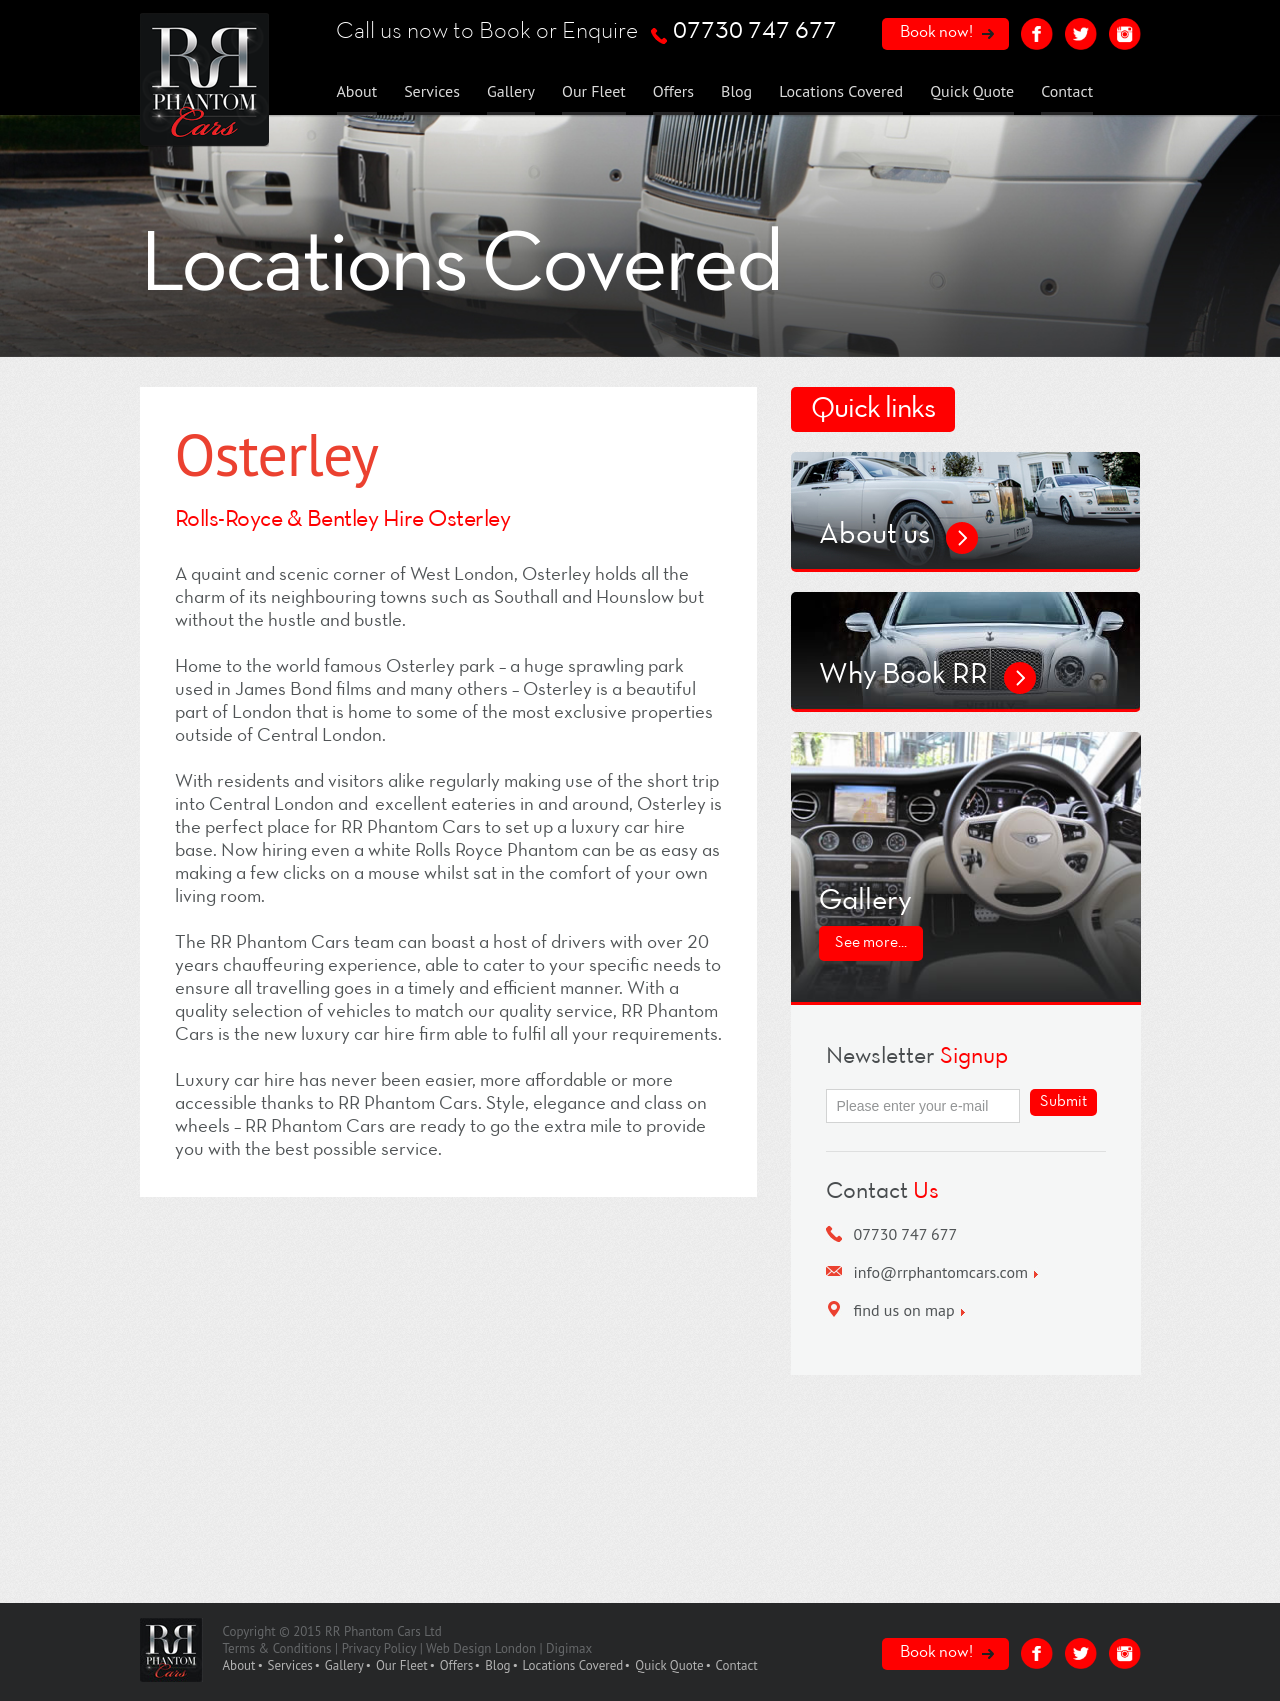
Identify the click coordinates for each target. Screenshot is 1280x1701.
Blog (736, 91)
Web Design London (481, 1648)
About (357, 91)
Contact (1067, 91)
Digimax (569, 1648)
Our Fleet (594, 91)
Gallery (511, 91)
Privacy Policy (379, 1648)
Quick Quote (972, 91)
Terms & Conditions (277, 1648)
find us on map (904, 1310)
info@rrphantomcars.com (941, 1272)
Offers (673, 91)
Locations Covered (841, 91)
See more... (871, 943)
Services (432, 91)
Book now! (936, 32)
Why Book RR (903, 675)
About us (874, 535)
